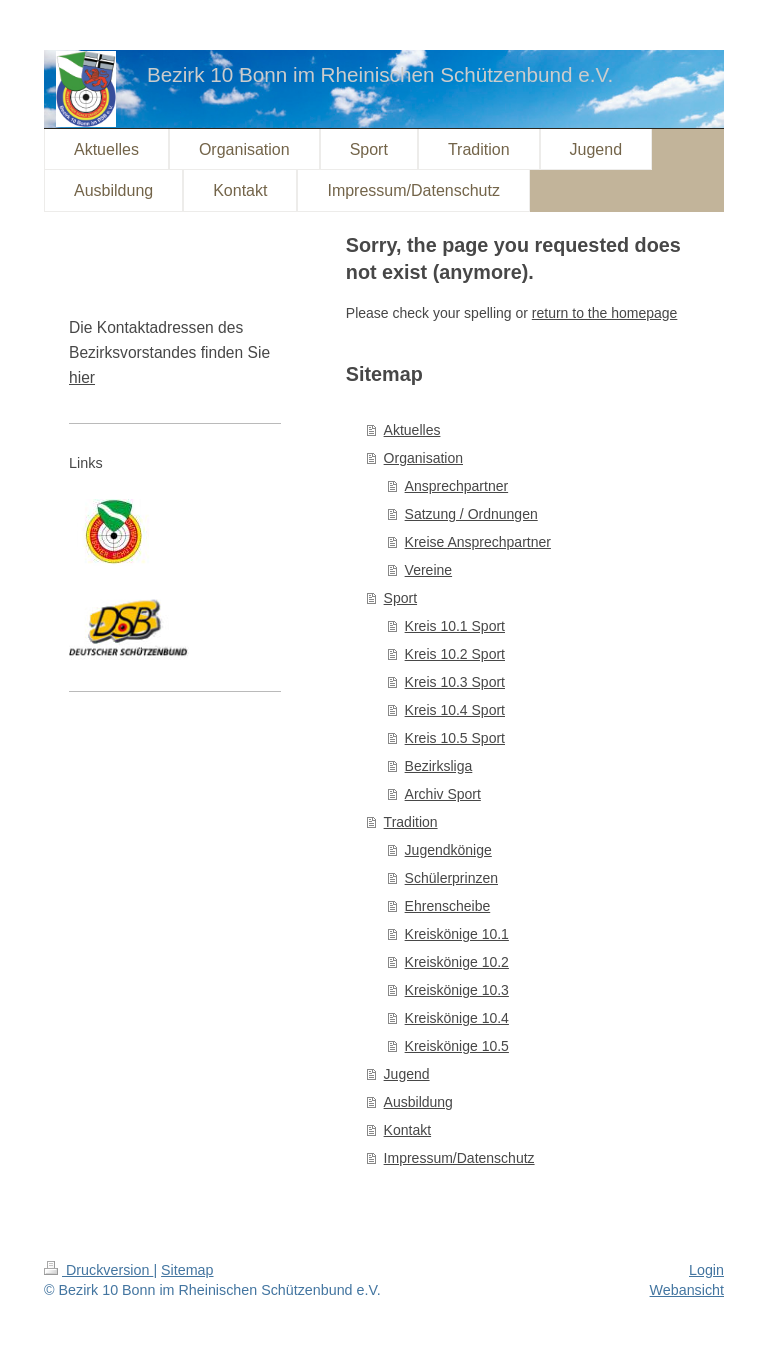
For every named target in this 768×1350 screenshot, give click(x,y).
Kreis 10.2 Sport (455, 654)
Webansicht (687, 1290)
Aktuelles (412, 430)
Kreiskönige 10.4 (457, 1018)
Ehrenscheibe (448, 906)
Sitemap (187, 1270)
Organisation (423, 458)
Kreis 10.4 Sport (455, 710)
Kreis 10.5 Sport (455, 738)
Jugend (407, 1074)
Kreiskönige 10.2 (457, 962)
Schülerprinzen (451, 878)
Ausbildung (418, 1102)
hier (82, 377)
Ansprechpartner (457, 486)
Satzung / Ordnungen (471, 514)
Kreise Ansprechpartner (478, 542)
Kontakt (407, 1130)
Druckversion (98, 1270)
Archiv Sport (443, 794)
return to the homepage (605, 313)
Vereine (428, 570)
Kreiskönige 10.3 (457, 990)
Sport (400, 598)
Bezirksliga (439, 766)
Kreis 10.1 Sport (455, 626)
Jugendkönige (448, 850)
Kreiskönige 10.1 (457, 934)
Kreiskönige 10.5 (457, 1046)
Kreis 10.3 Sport (455, 682)
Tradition (411, 822)
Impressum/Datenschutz (459, 1158)
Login (706, 1270)
